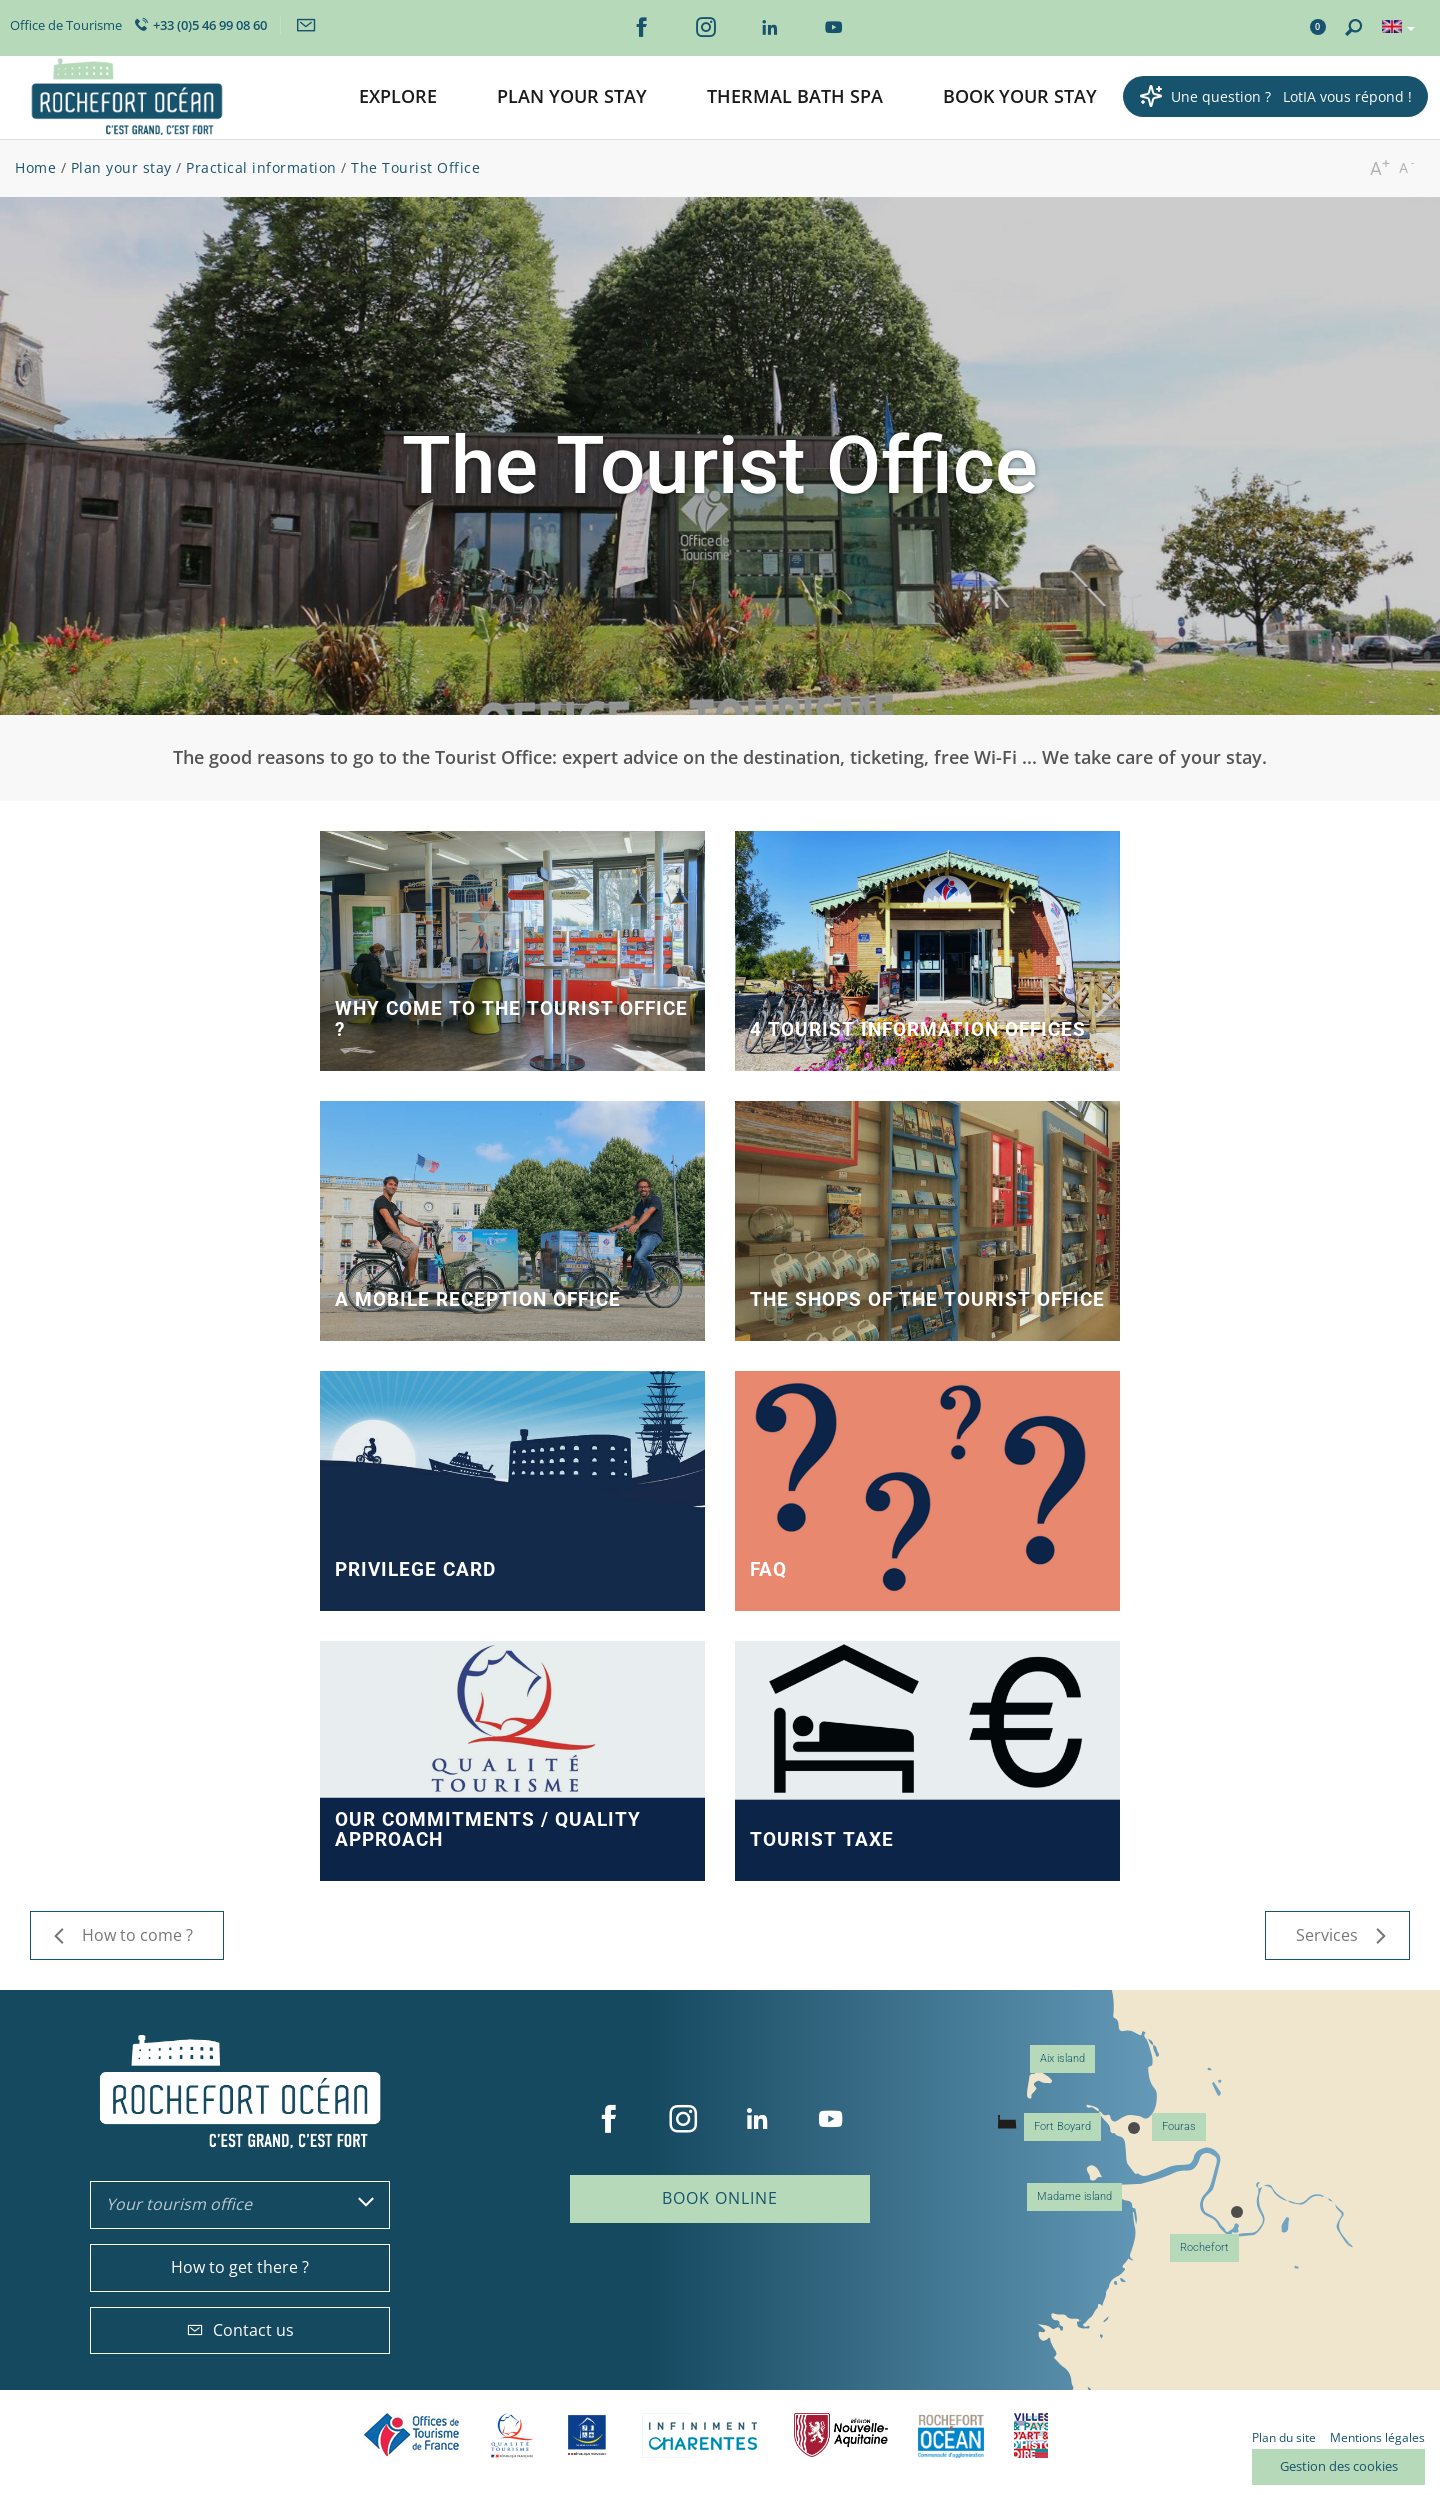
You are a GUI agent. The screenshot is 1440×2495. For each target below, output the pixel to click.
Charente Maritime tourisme (703, 2435)
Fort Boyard (1062, 2126)
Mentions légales (1377, 2437)
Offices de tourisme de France (412, 2435)
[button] (398, 97)
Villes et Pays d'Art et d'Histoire (1031, 2435)
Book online (720, 2198)
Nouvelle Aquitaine (841, 2435)
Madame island (1074, 2196)
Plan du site (1284, 2437)
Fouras (1179, 2126)
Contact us (240, 2330)
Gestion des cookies (1339, 2466)
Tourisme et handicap (587, 2435)
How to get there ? (240, 2267)
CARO (951, 2435)
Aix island (1062, 2058)
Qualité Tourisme (512, 2435)
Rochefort (1204, 2247)
